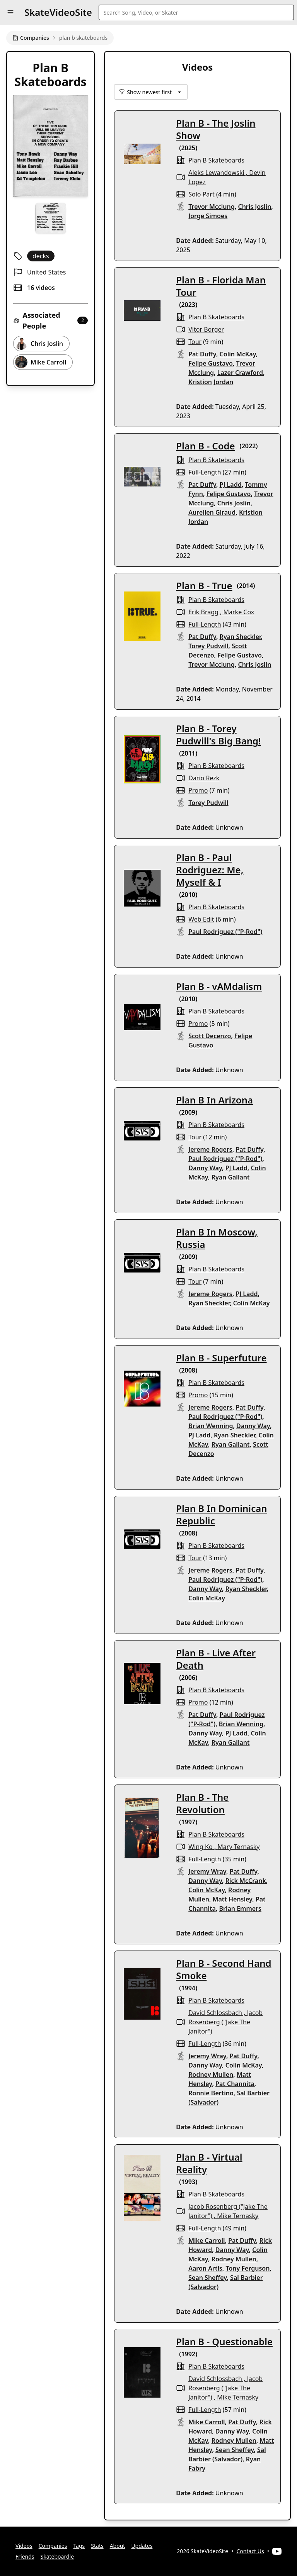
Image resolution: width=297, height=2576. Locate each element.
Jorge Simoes (207, 216)
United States (46, 272)
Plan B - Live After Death (216, 1658)
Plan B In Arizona (214, 1099)
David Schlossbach (215, 2012)
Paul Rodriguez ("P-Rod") (225, 931)
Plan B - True (204, 585)
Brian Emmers (240, 1908)
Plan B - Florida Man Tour (221, 285)
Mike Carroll (206, 2240)
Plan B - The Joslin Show (215, 129)
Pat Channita (234, 2083)
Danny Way (205, 1168)
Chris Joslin (254, 206)
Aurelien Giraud (212, 512)
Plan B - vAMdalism (219, 986)
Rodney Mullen (210, 2074)
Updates (141, 2545)
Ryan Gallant (231, 1177)
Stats (97, 2545)
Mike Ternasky (237, 2216)
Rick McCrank (245, 1880)
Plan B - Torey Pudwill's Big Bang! (218, 734)
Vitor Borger (206, 329)
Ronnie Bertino (211, 2093)
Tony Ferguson (247, 2268)
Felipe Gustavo (210, 363)
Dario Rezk (203, 778)
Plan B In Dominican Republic (221, 1514)
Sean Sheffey (207, 2277)
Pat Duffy (202, 354)
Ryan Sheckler (240, 636)
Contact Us (250, 2551)
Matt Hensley (233, 1899)
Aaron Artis (205, 2268)
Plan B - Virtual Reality (209, 2163)
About (117, 2545)
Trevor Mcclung (211, 206)
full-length (204, 472)
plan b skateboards (216, 160)
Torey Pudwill (208, 646)
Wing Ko (200, 1846)
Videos (23, 2545)
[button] (10, 12)
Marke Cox (239, 612)
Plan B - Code (205, 445)
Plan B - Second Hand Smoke (223, 1969)
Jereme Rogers (210, 1149)
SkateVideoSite (58, 12)
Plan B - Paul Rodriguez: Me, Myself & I (209, 869)
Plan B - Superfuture (221, 1357)
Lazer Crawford (240, 372)
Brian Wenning (210, 1426)
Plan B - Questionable (224, 2341)
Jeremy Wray (207, 1871)
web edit (201, 919)
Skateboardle (57, 2556)
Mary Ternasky (238, 1846)
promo (198, 790)
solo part (201, 194)
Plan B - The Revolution (202, 1803)
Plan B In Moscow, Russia (217, 1238)
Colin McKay (238, 354)
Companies (30, 37)
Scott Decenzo (209, 1036)
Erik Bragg (203, 612)
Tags (79, 2545)
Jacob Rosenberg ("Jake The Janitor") (225, 2021)
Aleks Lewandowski (216, 172)
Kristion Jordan (210, 382)
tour (194, 341)
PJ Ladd (231, 484)
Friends (24, 2556)
